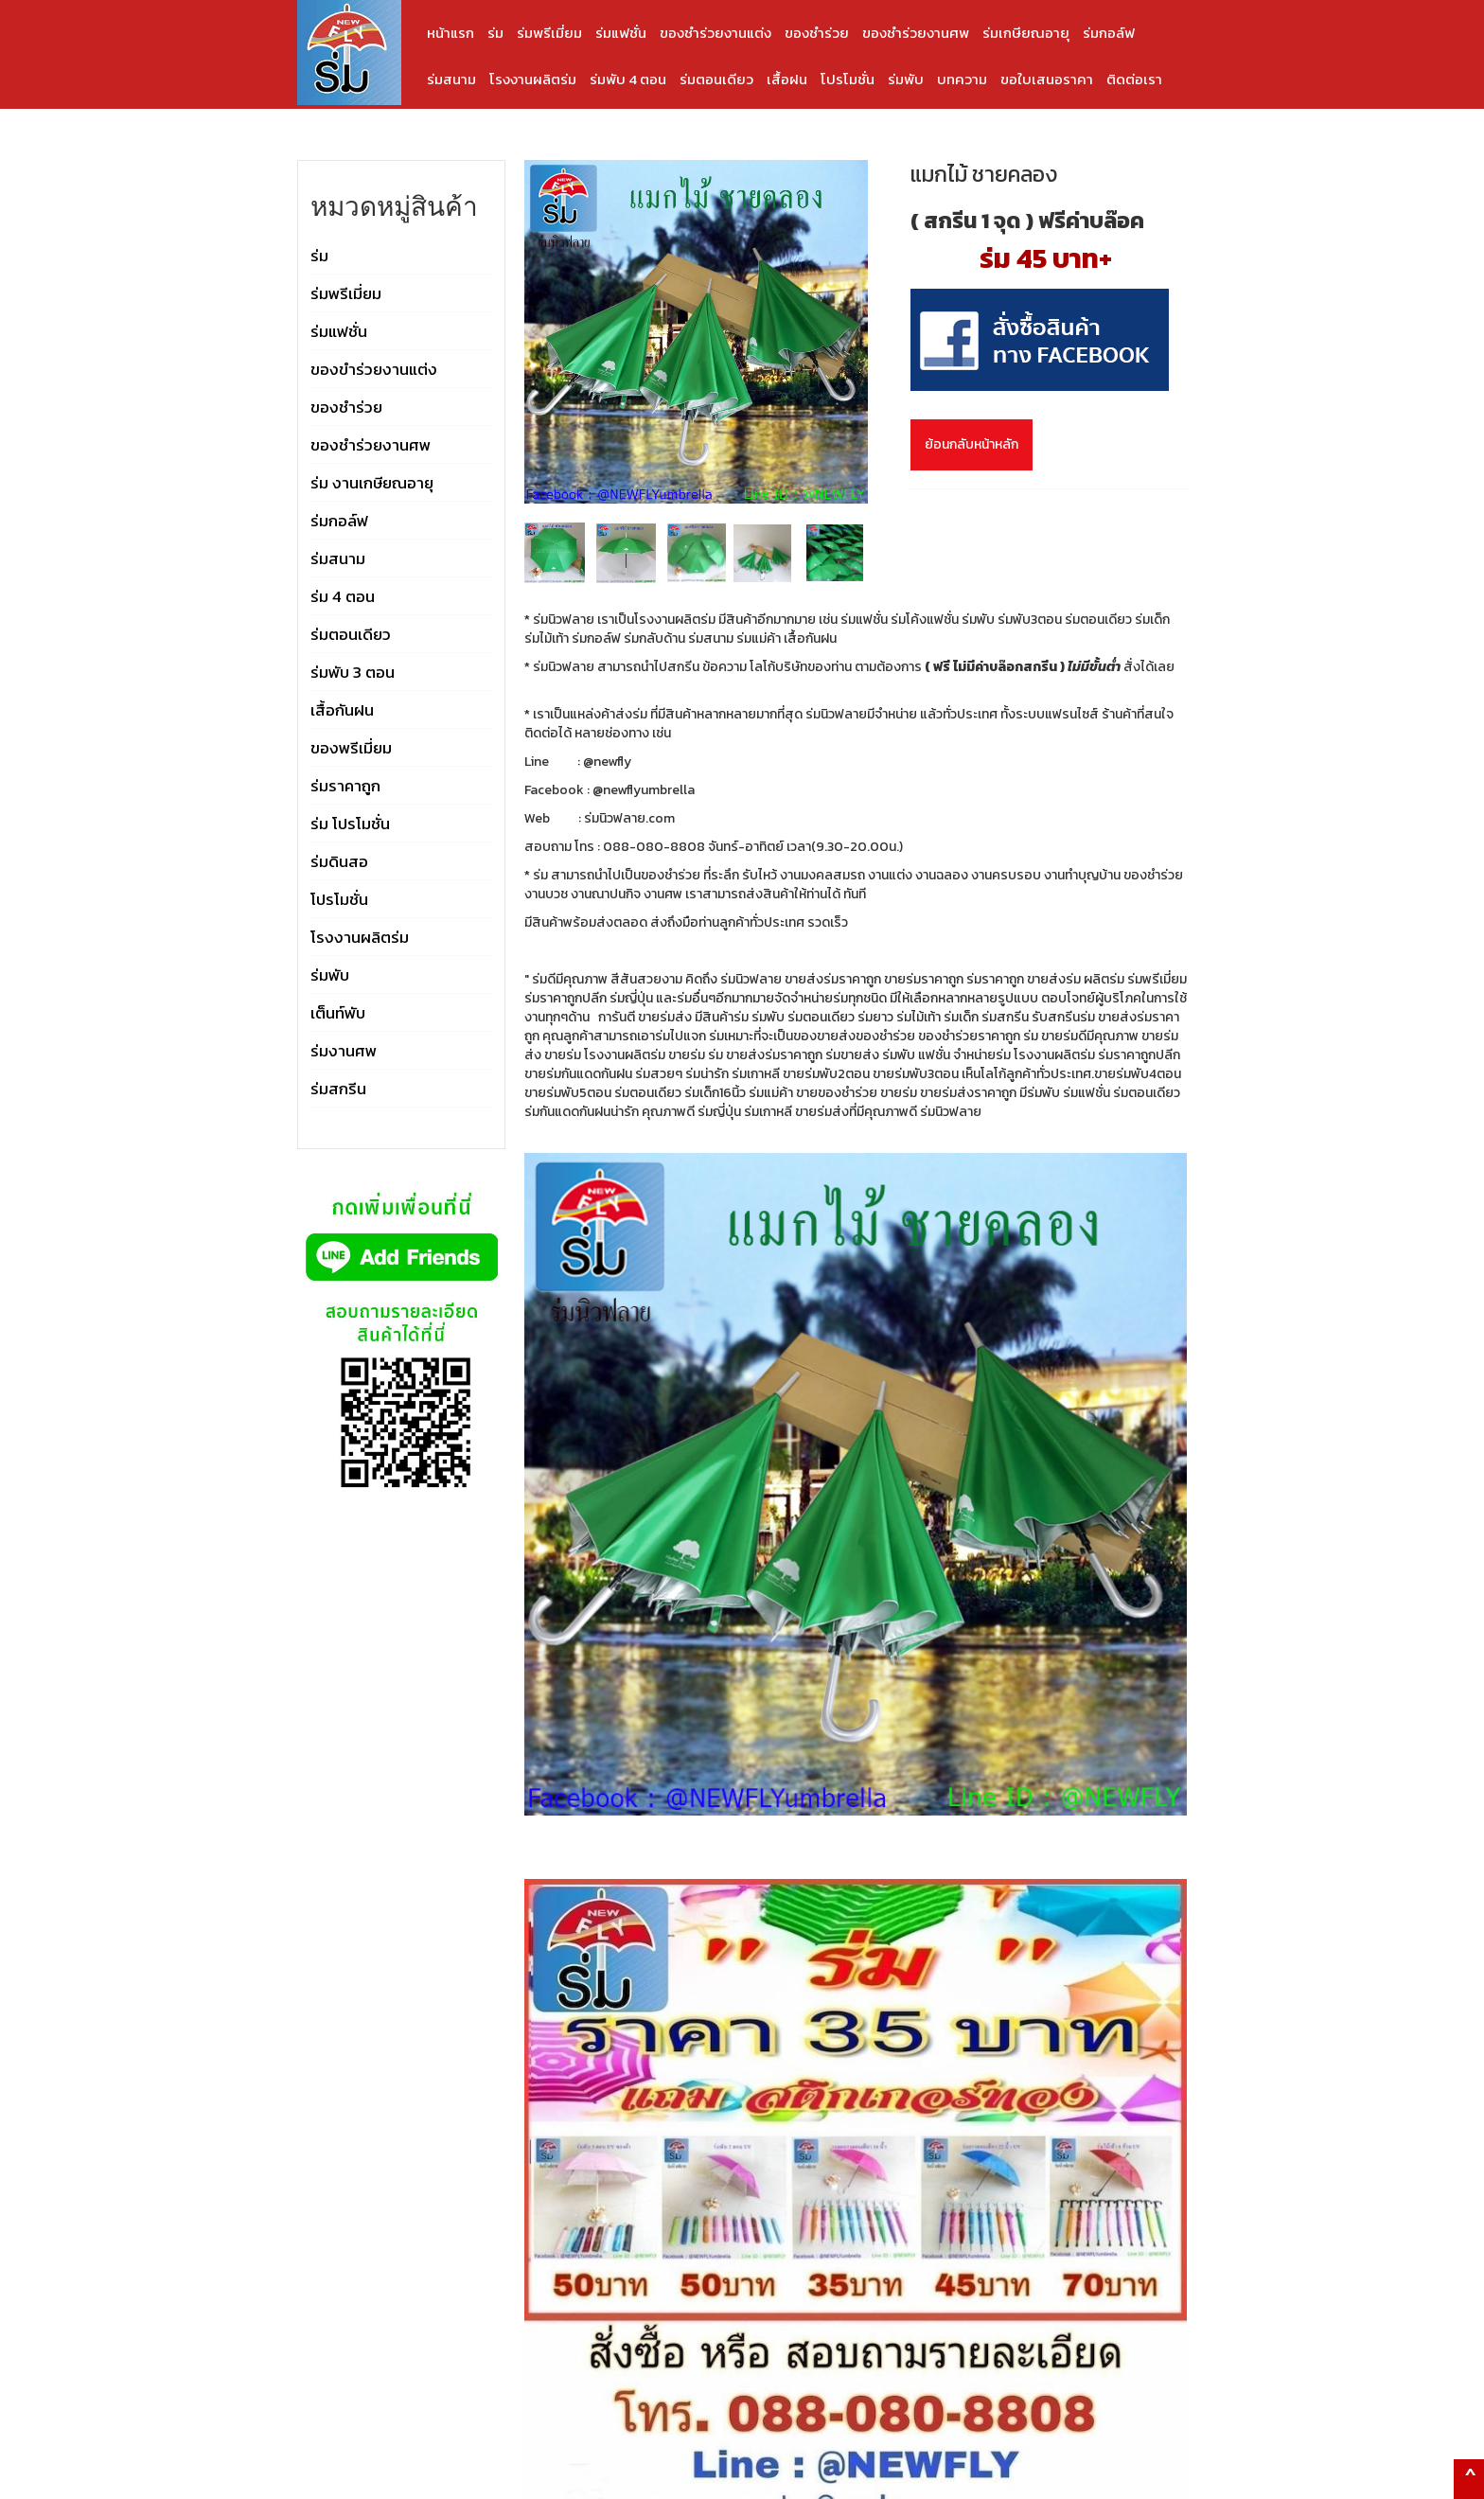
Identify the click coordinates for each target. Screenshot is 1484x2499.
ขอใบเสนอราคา (1046, 79)
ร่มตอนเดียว (716, 79)
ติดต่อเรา (1134, 79)
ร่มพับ (906, 79)
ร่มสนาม (451, 79)
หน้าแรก (450, 33)
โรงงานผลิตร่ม (532, 79)
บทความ (962, 79)
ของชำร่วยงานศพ (915, 33)
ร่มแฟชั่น (620, 33)
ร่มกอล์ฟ (1109, 33)
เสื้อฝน (787, 79)
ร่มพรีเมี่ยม (549, 33)
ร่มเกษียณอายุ (1025, 33)
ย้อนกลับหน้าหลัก (971, 444)
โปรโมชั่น (847, 79)
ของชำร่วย (817, 33)
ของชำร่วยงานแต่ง (715, 33)
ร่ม (495, 33)
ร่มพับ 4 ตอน (628, 79)
